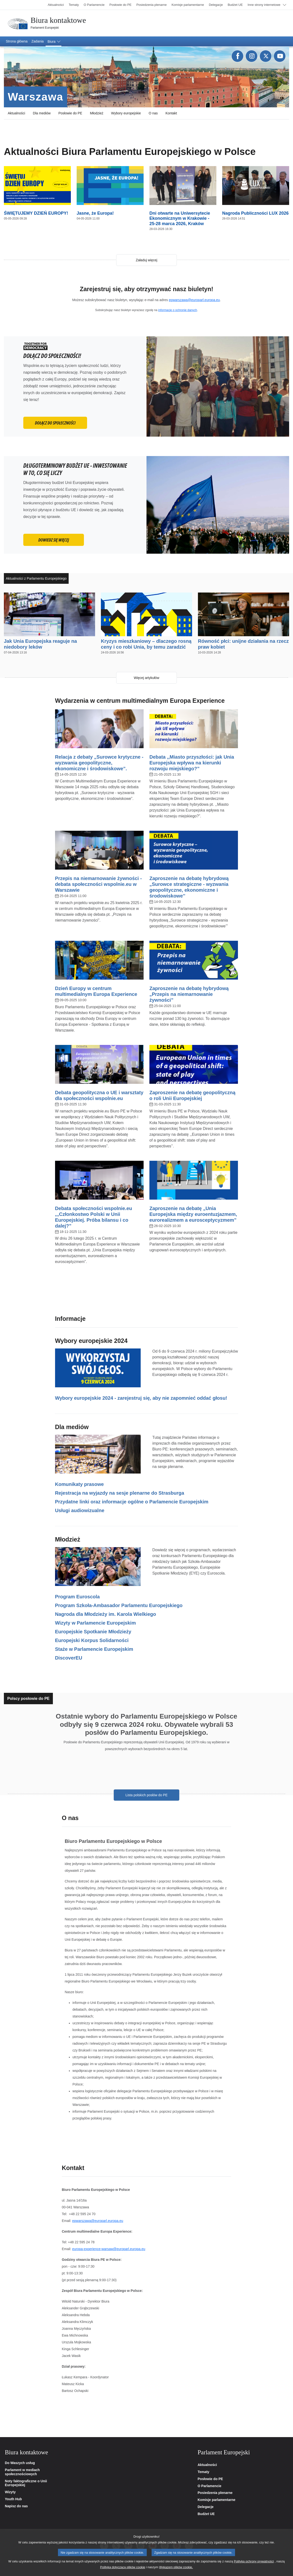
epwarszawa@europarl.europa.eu (194, 300)
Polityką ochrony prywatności (254, 2561)
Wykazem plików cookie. (176, 2567)
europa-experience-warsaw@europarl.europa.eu (108, 2249)
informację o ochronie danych (177, 310)
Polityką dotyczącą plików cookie (122, 2567)
